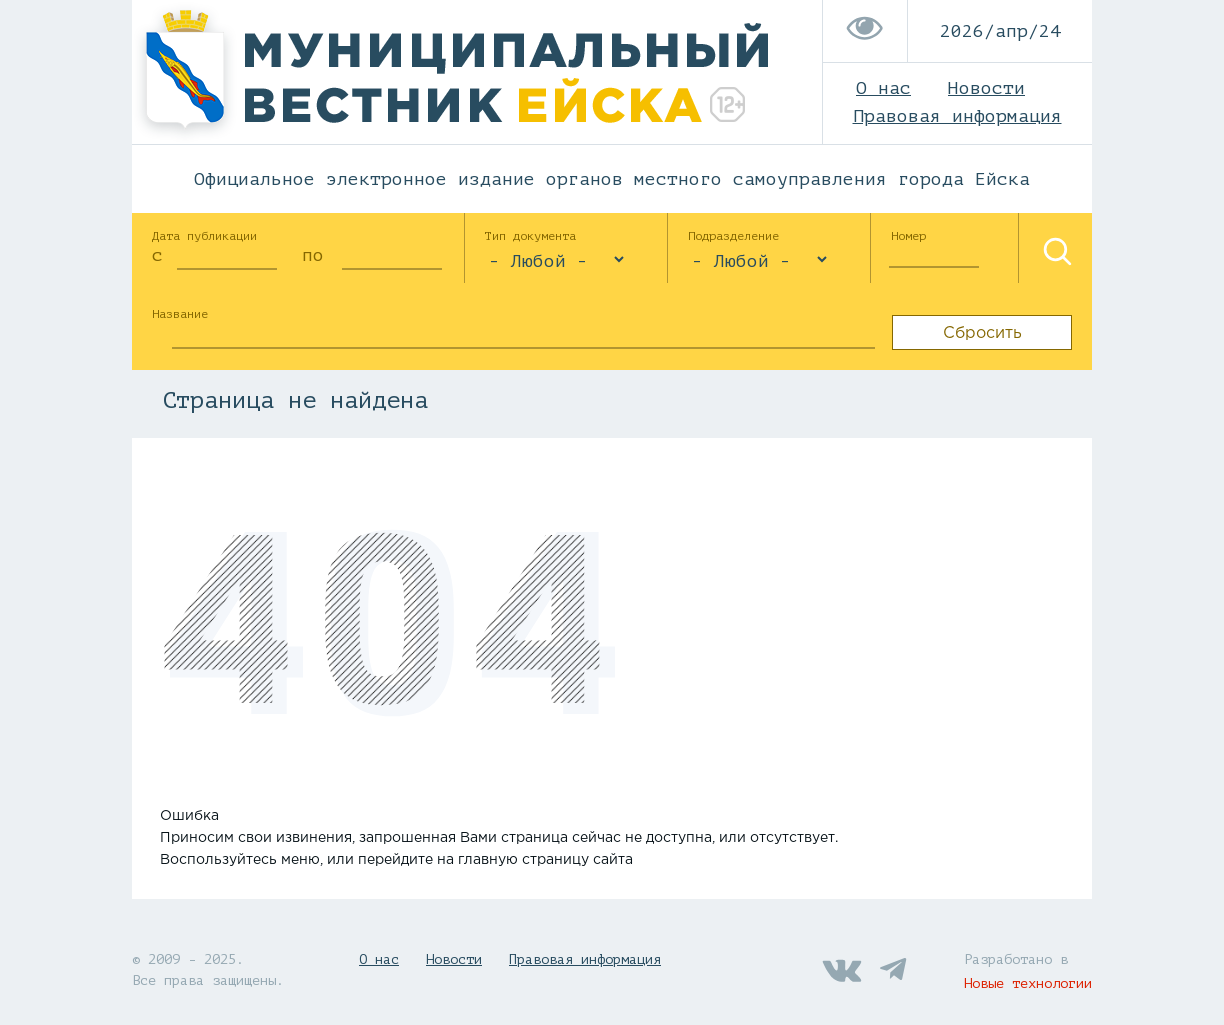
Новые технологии (1028, 983)
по (313, 255)
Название (180, 314)
